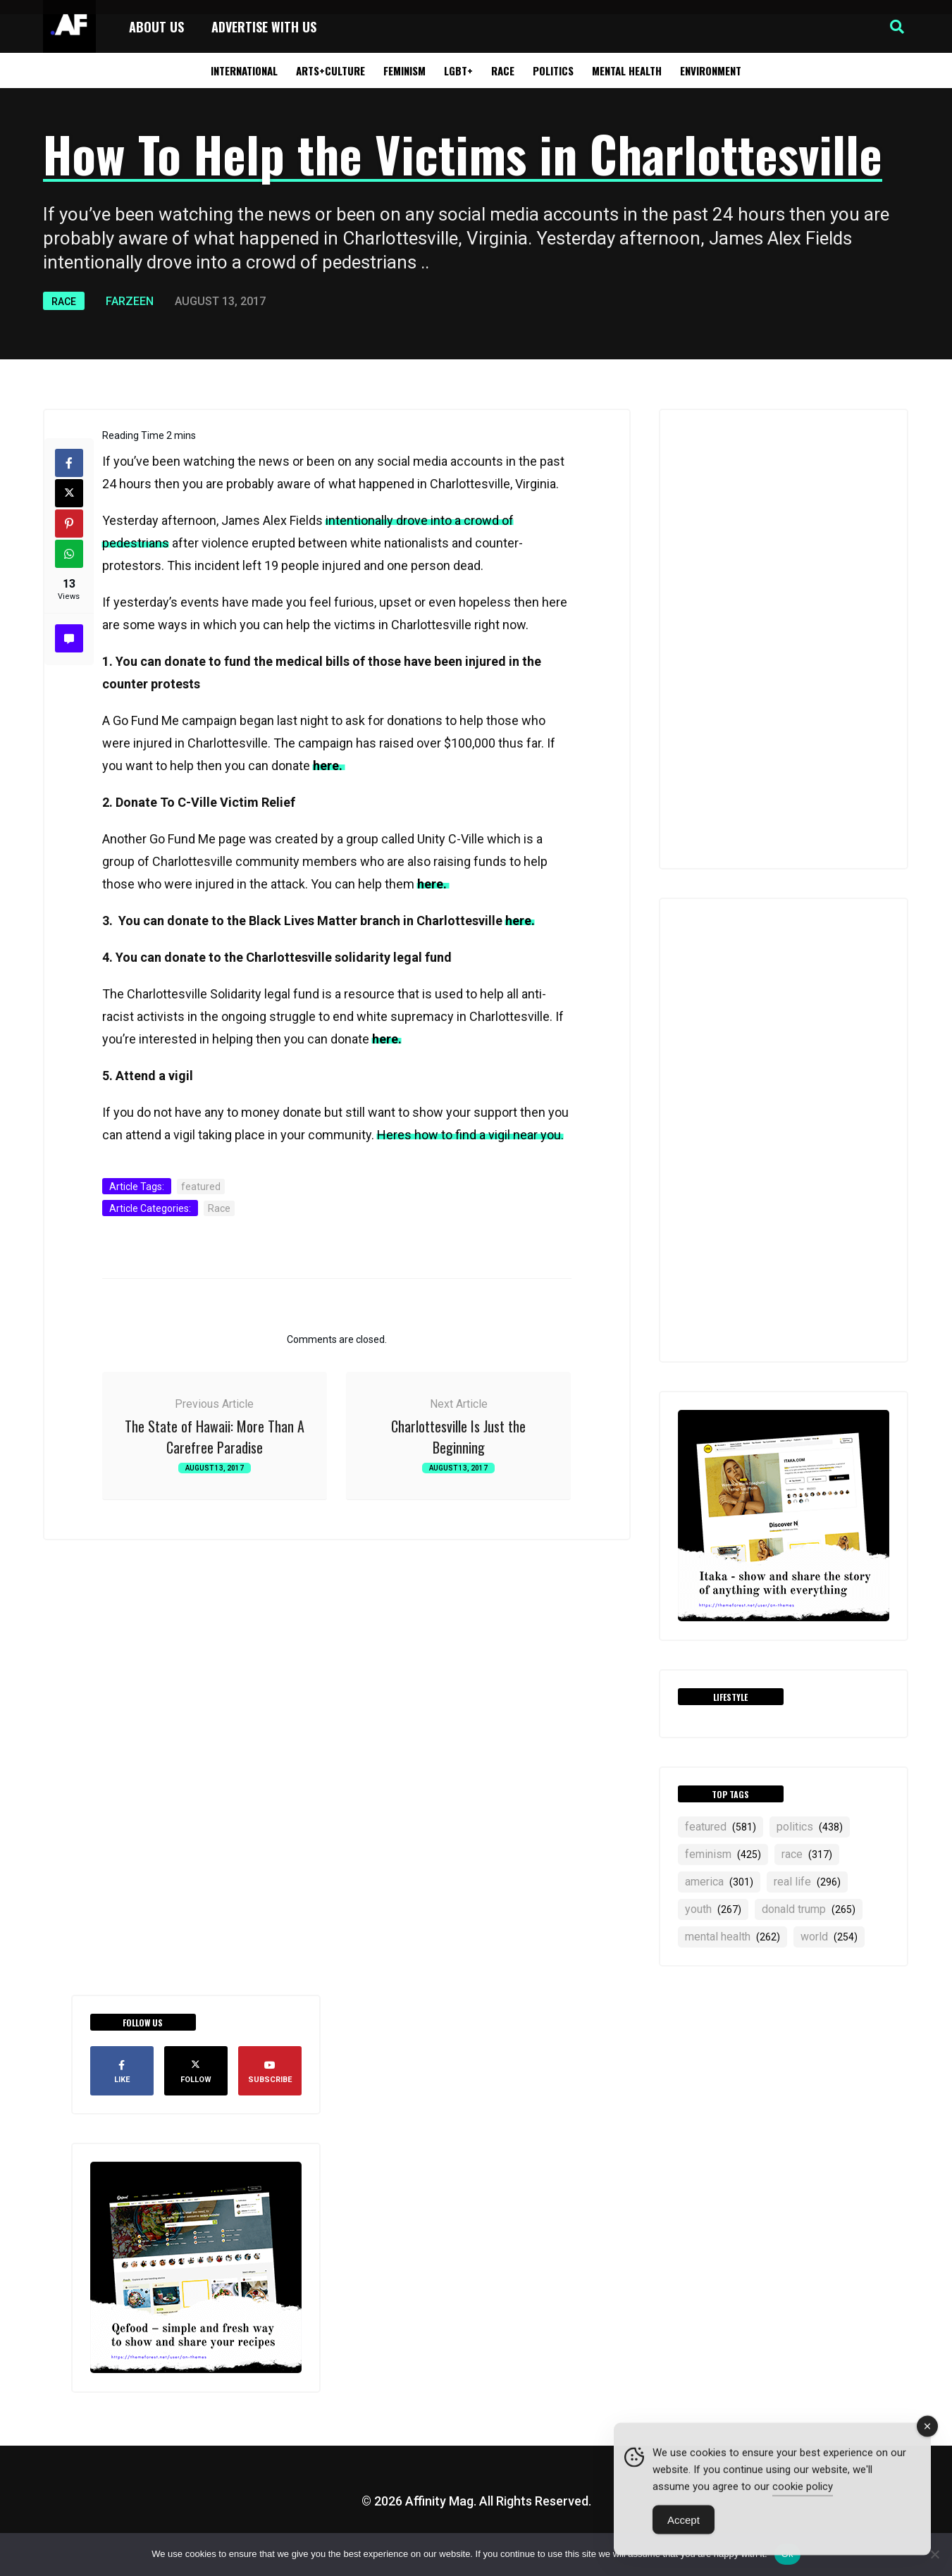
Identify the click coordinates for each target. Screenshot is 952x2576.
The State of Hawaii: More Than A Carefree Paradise (214, 1437)
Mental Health (627, 70)
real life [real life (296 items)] (807, 1881)
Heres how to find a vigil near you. (470, 1134)
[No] (934, 2554)
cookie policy (802, 2492)
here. (329, 765)
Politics (553, 70)
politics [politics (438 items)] (810, 1826)
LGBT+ (458, 70)
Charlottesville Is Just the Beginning (458, 1437)
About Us (156, 27)
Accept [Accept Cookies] (683, 2526)
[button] (897, 26)
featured (201, 1186)
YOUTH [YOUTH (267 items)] (713, 1909)
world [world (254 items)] (829, 1936)
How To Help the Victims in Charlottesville (462, 153)
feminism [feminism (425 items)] (723, 1854)
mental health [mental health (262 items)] (732, 1936)
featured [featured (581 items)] (720, 1826)
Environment (710, 70)
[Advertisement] (783, 639)
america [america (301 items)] (719, 1881)
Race (502, 70)
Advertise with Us (263, 27)
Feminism (404, 70)
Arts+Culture (330, 70)
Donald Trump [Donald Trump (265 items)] (808, 1909)
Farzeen (130, 301)
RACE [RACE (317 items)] (806, 1854)
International (244, 70)
